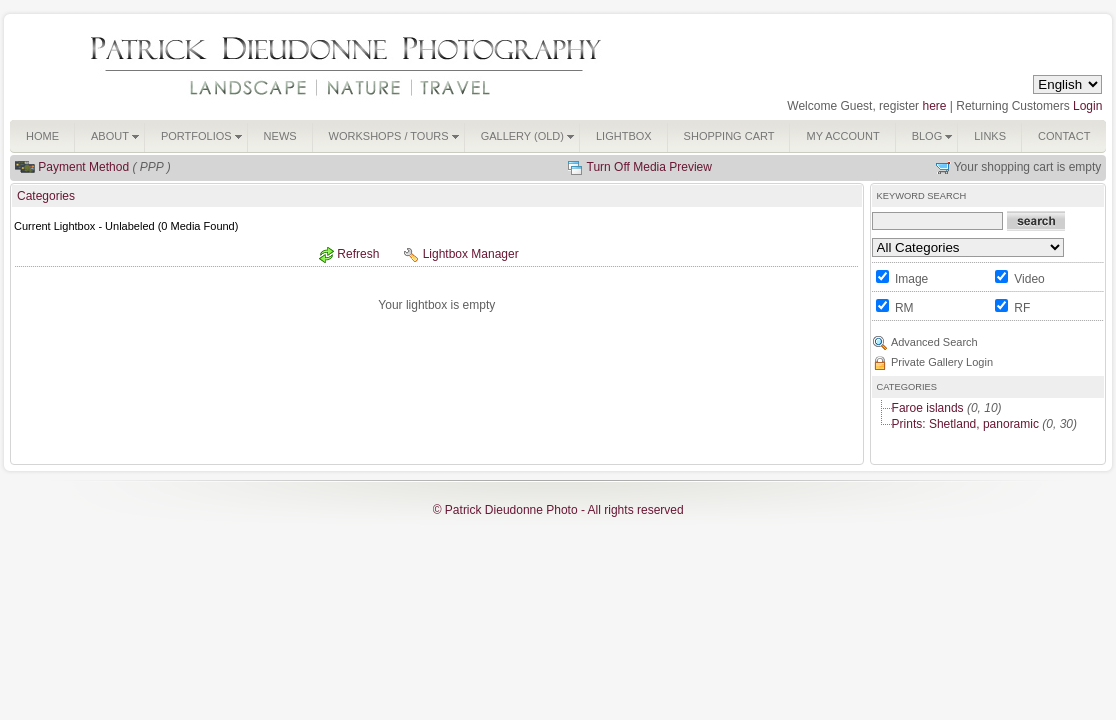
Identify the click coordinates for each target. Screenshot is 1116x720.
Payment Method (83, 167)
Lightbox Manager (471, 254)
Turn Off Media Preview (649, 167)
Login (1087, 106)
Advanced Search (934, 342)
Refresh (358, 254)
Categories (46, 196)
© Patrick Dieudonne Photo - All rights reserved (558, 510)
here (934, 106)
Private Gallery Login (942, 362)
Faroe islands (928, 408)
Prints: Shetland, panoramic (965, 424)
